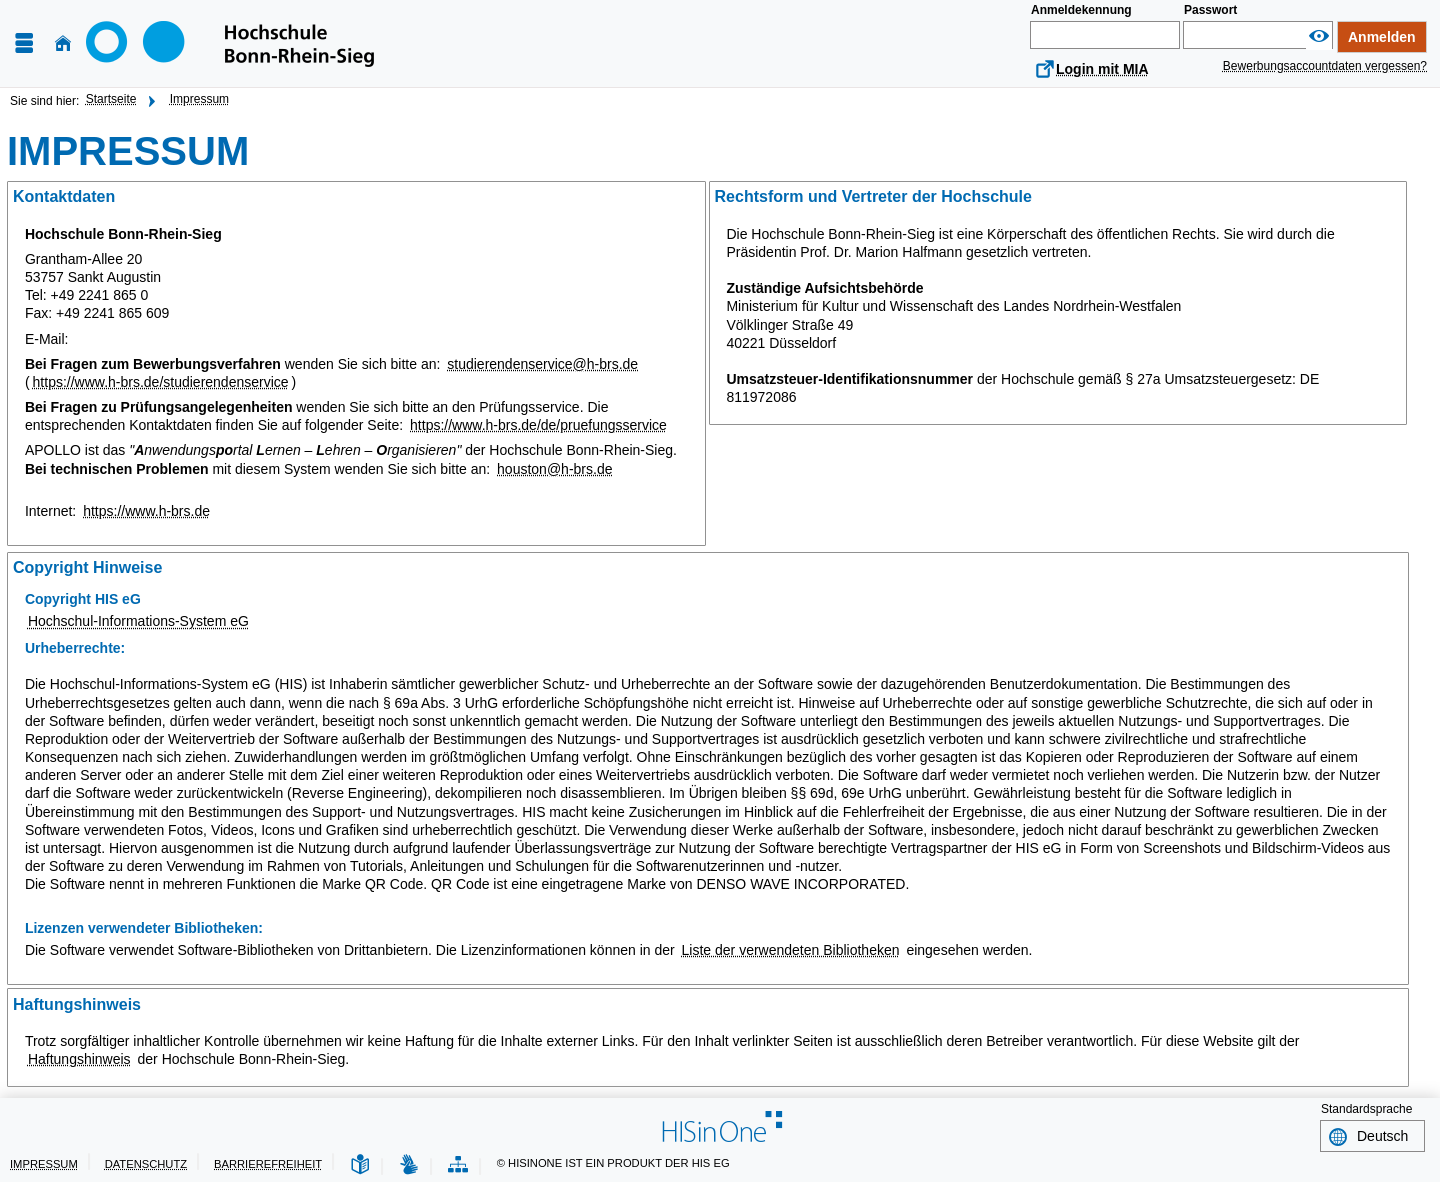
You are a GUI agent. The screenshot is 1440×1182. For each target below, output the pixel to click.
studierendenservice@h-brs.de (542, 364)
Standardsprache (1366, 1109)
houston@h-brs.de (554, 469)
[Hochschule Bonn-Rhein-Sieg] (230, 44)
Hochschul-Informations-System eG (138, 621)
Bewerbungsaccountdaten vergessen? (1325, 66)
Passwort (1210, 10)
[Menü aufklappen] (24, 43)
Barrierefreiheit (268, 1164)
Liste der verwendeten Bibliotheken (791, 950)
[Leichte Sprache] (360, 1165)
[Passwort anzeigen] (1319, 36)
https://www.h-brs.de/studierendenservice (161, 382)
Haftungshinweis (79, 1059)
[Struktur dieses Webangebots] (458, 1165)
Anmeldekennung (1081, 10)
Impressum (199, 99)
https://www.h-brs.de (146, 511)
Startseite (111, 99)
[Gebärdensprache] (409, 1165)
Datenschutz (146, 1164)
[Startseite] (63, 43)
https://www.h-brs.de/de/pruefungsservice (538, 425)
